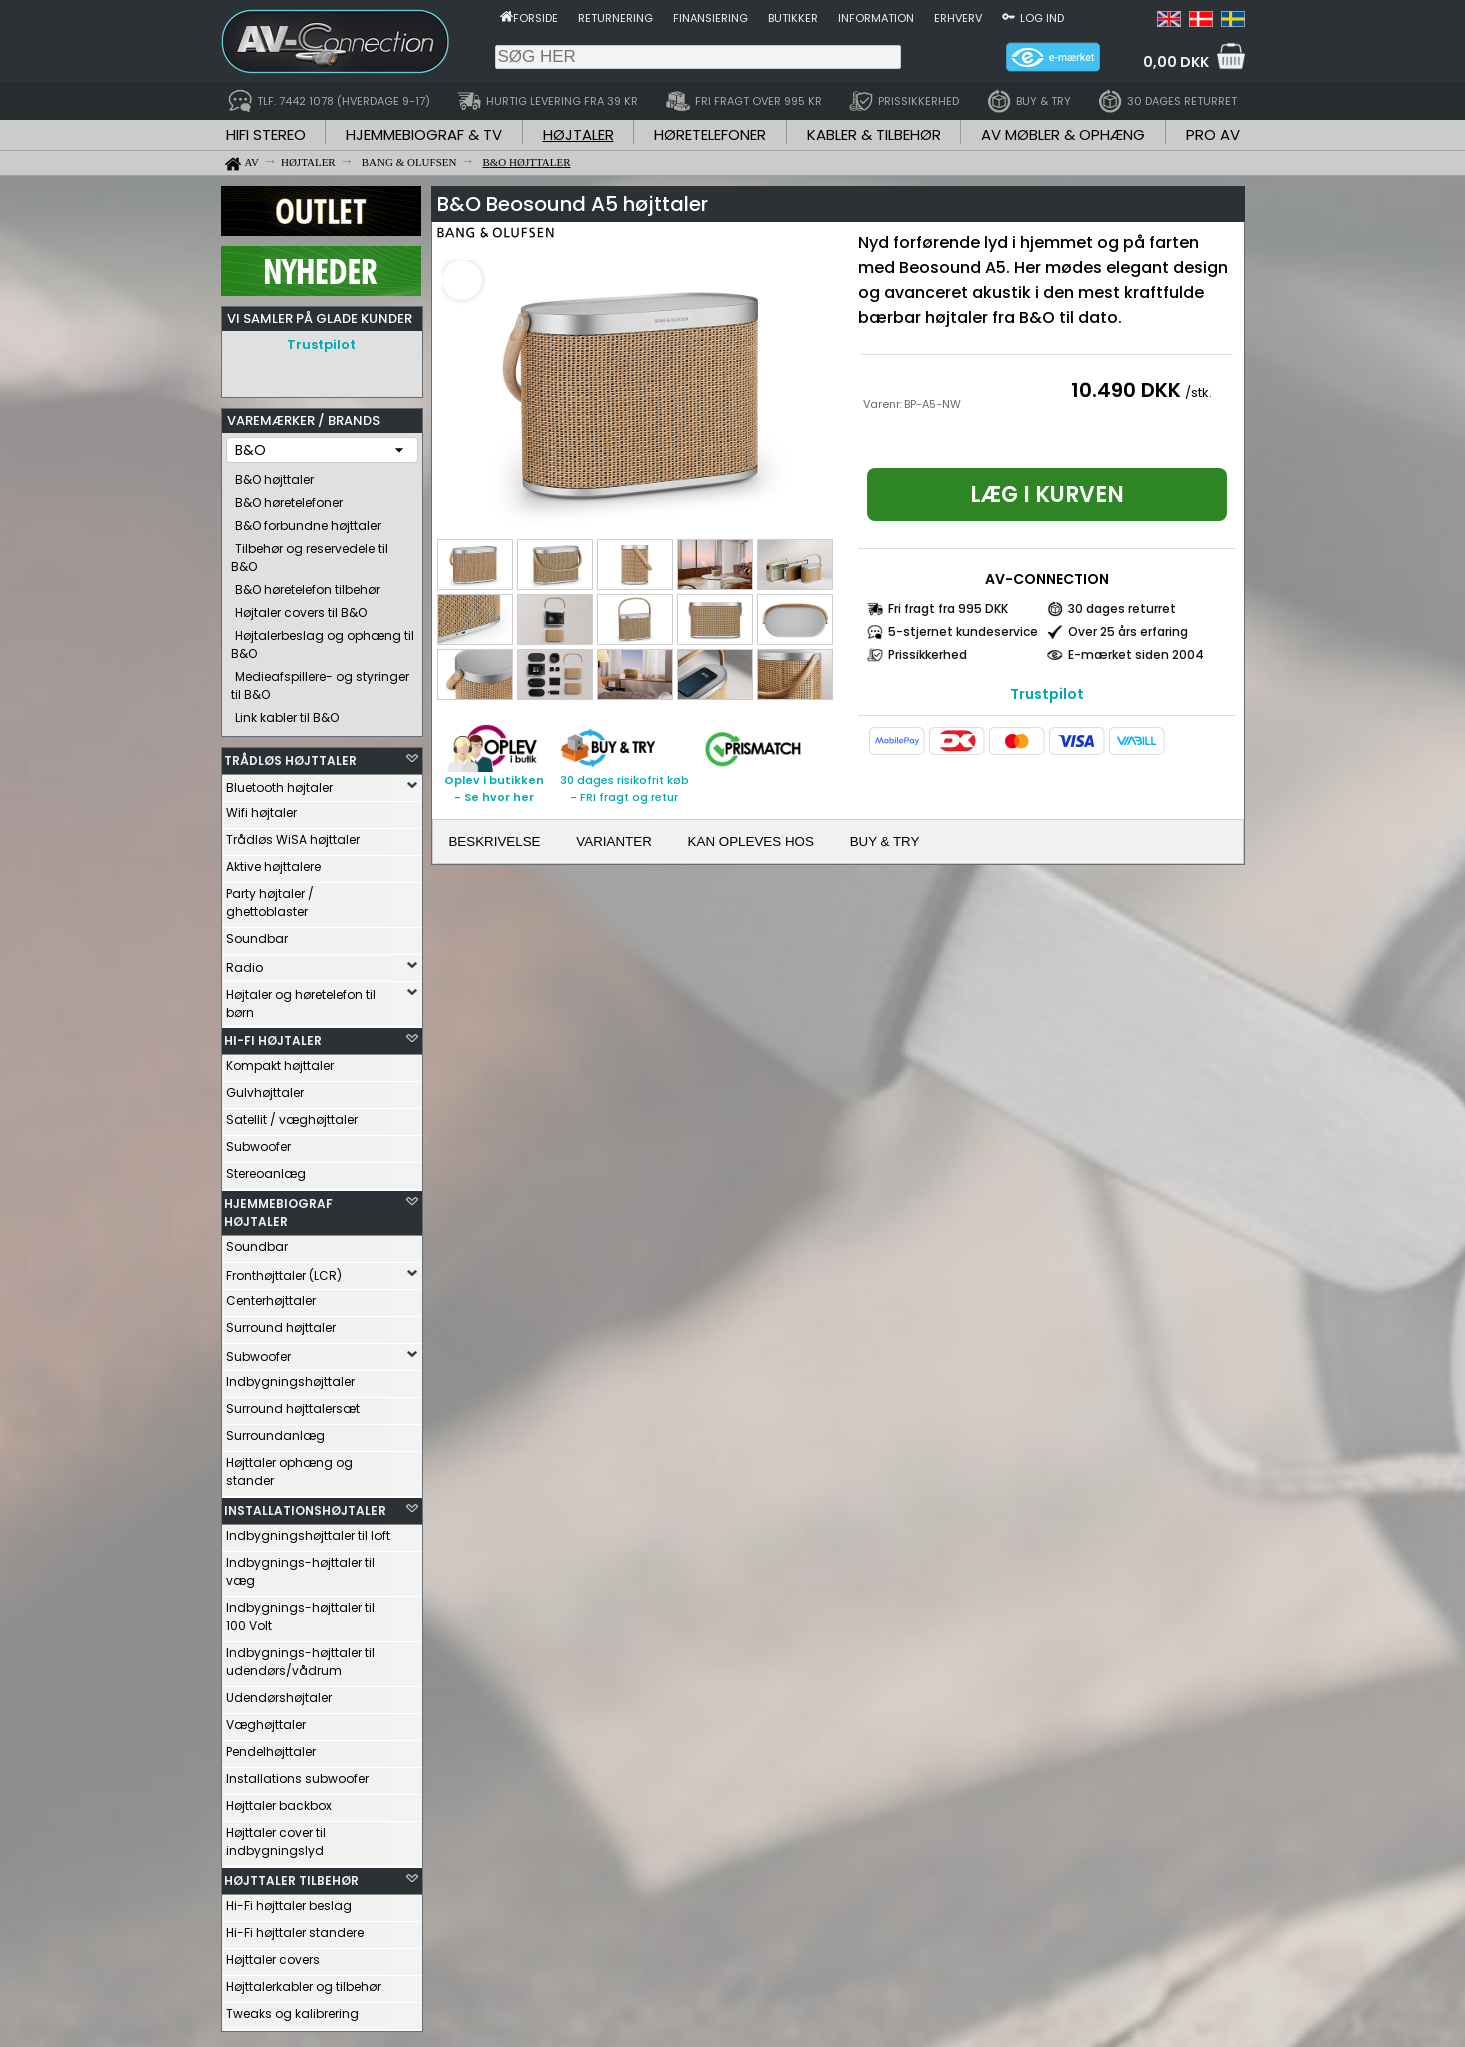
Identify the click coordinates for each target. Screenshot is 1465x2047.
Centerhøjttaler (271, 1295)
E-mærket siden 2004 (1136, 654)
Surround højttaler (281, 1322)
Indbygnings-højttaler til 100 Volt (300, 1611)
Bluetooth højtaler (279, 782)
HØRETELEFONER (710, 134)
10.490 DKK (1126, 390)
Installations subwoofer (297, 1773)
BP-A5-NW (932, 404)
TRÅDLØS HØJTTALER (290, 755)
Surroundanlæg (275, 1430)
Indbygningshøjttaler (290, 1376)
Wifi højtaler (261, 807)
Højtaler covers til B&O (301, 607)
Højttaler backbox (279, 1800)
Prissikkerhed (927, 654)
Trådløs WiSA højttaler (293, 834)
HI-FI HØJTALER (273, 1035)
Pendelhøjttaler (271, 1746)
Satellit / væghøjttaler (292, 1114)
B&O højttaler (274, 474)
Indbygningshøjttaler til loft (308, 1530)
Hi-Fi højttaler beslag (289, 1900)
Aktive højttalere (273, 861)
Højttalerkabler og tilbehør (303, 1981)
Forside (535, 18)
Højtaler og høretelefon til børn (301, 998)
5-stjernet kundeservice (963, 631)
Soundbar (257, 933)
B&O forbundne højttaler (308, 520)
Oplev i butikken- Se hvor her (494, 788)
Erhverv (958, 18)
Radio (244, 962)
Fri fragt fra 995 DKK (948, 608)
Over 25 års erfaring (1128, 631)
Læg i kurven (1047, 494)
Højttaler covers (273, 1954)
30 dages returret (1122, 608)
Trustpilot (321, 344)
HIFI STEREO (266, 134)
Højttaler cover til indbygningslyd (276, 1836)
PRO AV (1213, 134)
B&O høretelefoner (289, 497)
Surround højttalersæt (293, 1403)
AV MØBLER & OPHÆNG (1063, 134)
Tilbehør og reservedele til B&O (309, 552)
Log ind (1042, 18)
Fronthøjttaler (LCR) (284, 1270)
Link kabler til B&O (287, 712)
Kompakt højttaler (280, 1060)
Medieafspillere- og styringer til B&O (320, 680)
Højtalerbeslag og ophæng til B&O (322, 639)
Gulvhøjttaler (265, 1087)
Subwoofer (258, 1141)
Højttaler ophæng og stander (289, 1466)
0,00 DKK (1176, 62)
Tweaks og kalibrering (292, 2008)
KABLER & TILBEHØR (874, 134)
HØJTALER (578, 134)
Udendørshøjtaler (279, 1692)
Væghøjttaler (266, 1719)
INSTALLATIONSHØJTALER (305, 1505)
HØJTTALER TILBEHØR (291, 1875)
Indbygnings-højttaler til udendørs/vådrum (300, 1656)
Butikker (793, 18)
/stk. (1198, 392)
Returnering (615, 18)
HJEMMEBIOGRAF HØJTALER (278, 1207)
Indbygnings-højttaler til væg (300, 1566)
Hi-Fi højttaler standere (295, 1927)
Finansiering (710, 18)
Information (876, 18)
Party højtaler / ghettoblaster (270, 897)
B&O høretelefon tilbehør (307, 584)
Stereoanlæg (266, 1168)
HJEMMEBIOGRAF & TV (424, 134)
